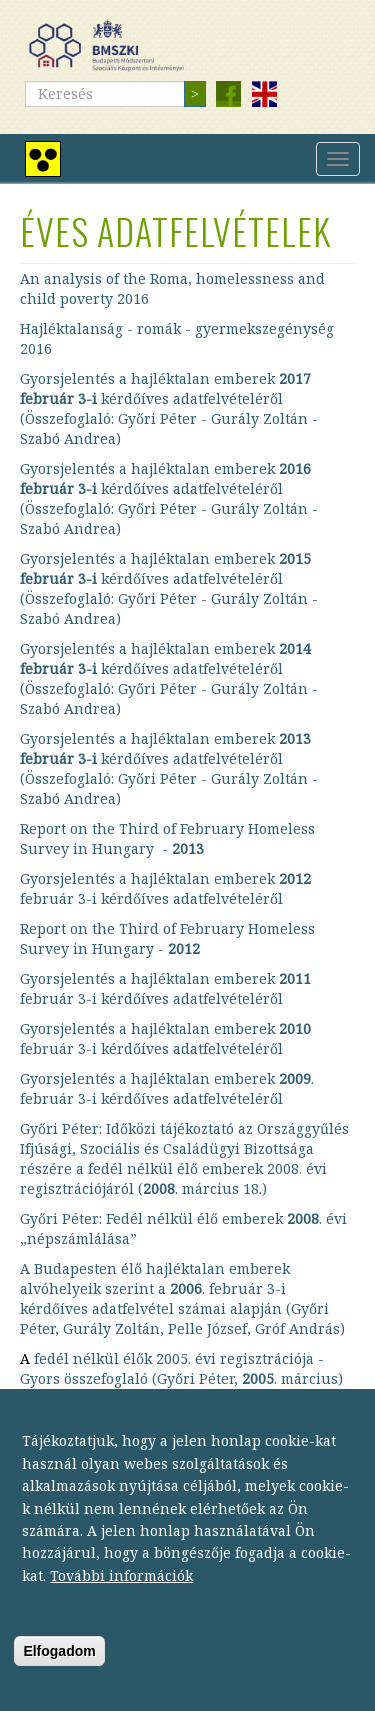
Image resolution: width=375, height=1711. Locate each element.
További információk (121, 1602)
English (264, 94)
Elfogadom (59, 1678)
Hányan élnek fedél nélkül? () (142, 1408)
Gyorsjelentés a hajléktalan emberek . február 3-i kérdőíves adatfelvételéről (167, 1088)
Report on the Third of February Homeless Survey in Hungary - (167, 838)
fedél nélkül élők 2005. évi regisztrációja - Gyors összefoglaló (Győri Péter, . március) (181, 1368)
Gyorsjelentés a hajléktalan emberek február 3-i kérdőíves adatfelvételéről (165, 888)
